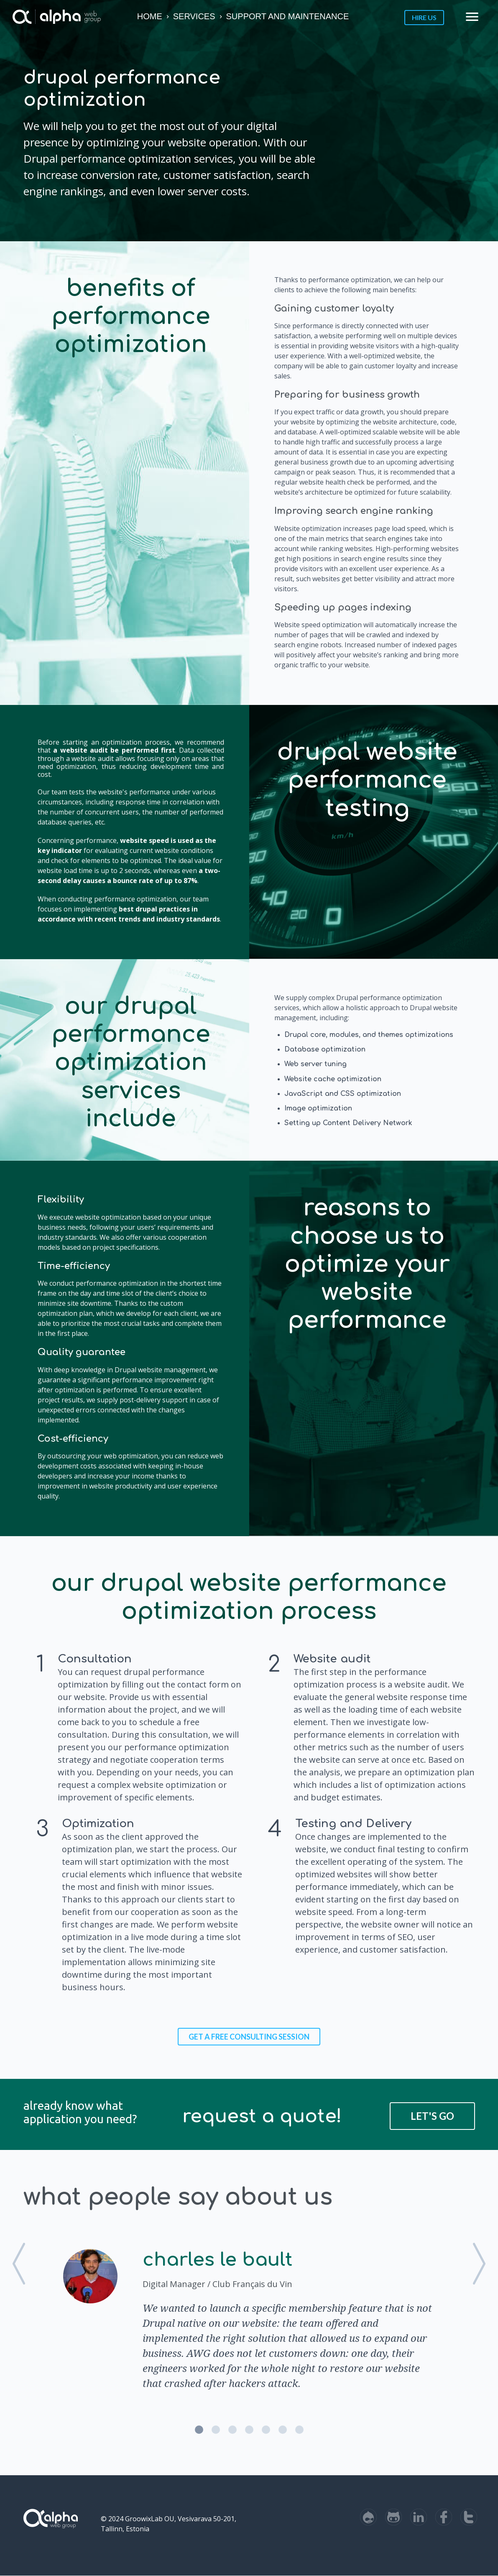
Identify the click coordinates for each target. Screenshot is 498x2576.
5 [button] (266, 2429)
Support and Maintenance (287, 16)
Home (149, 16)
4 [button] (249, 2429)
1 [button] (199, 2429)
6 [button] (282, 2429)
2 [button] (216, 2429)
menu (472, 16)
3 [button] (232, 2429)
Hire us (424, 17)
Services (194, 16)
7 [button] (299, 2429)
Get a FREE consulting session (249, 2036)
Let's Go (432, 2116)
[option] (249, 2318)
